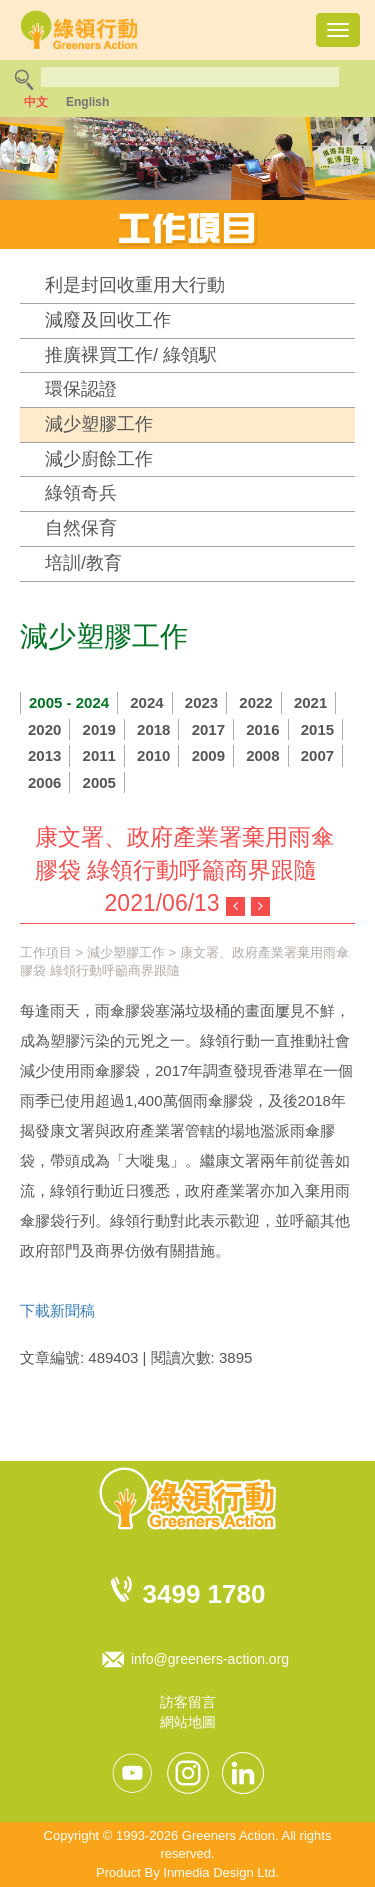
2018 (153, 729)
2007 (317, 755)
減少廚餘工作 (99, 459)
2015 (317, 729)
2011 (99, 755)
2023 (201, 702)
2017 (208, 729)
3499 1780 (204, 1594)
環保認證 (81, 389)
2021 (310, 702)
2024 (146, 702)
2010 (153, 755)
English (87, 102)
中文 (36, 102)
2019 (99, 729)
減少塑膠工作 (99, 424)
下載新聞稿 (57, 1310)
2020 (44, 729)
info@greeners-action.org (210, 1659)
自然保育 (81, 528)
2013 (44, 755)
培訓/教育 (83, 563)
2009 (208, 755)
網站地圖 (188, 1722)
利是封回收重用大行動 (135, 285)
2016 (262, 729)
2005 (99, 782)
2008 (262, 755)
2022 (255, 702)
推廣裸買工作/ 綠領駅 (131, 355)
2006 (44, 782)
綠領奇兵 (81, 493)
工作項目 (46, 952)
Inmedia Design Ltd (219, 1872)
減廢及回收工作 (108, 320)
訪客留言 (188, 1702)
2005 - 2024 (69, 702)
